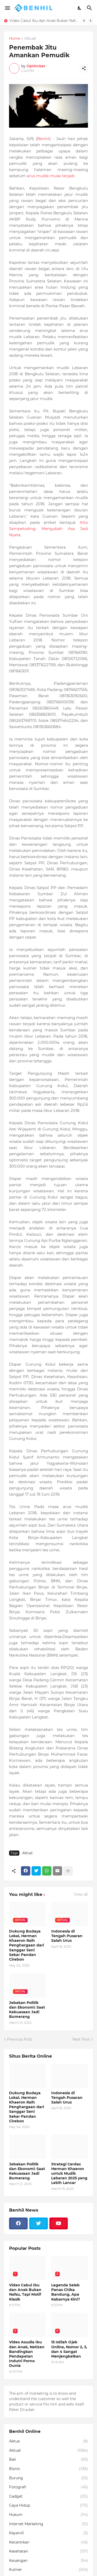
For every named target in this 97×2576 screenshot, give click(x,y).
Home (14, 39)
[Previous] (84, 20)
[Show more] (68, 1871)
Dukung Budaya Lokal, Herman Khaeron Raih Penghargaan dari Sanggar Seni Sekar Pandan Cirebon (26, 1945)
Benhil (43, 138)
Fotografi (48, 2487)
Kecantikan (48, 2542)
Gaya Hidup (48, 2505)
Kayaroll (48, 2533)
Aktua (48, 2441)
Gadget (48, 2496)
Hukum (48, 2514)
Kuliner (48, 2569)
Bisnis (48, 2469)
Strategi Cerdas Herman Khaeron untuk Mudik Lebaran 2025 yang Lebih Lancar (69, 2173)
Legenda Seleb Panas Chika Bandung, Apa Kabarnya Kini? (65, 2292)
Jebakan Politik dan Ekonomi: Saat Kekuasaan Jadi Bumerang (27, 2009)
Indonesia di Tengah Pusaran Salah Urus (67, 1936)
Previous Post (19, 2039)
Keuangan (48, 2560)
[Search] (90, 8)
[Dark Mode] (79, 8)
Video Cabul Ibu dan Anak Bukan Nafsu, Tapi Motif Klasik (44, 20)
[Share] (84, 68)
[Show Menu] (7, 8)
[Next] (90, 20)
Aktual (30, 39)
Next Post (81, 2039)
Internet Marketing (48, 2524)
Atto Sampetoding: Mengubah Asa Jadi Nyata (48, 528)
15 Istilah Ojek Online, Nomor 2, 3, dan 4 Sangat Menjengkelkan (69, 2349)
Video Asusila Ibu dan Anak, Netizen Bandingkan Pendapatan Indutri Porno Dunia (26, 2354)
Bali (48, 2459)
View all (81, 1894)
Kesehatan (48, 2551)
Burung (48, 2478)
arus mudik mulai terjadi (50, 175)
